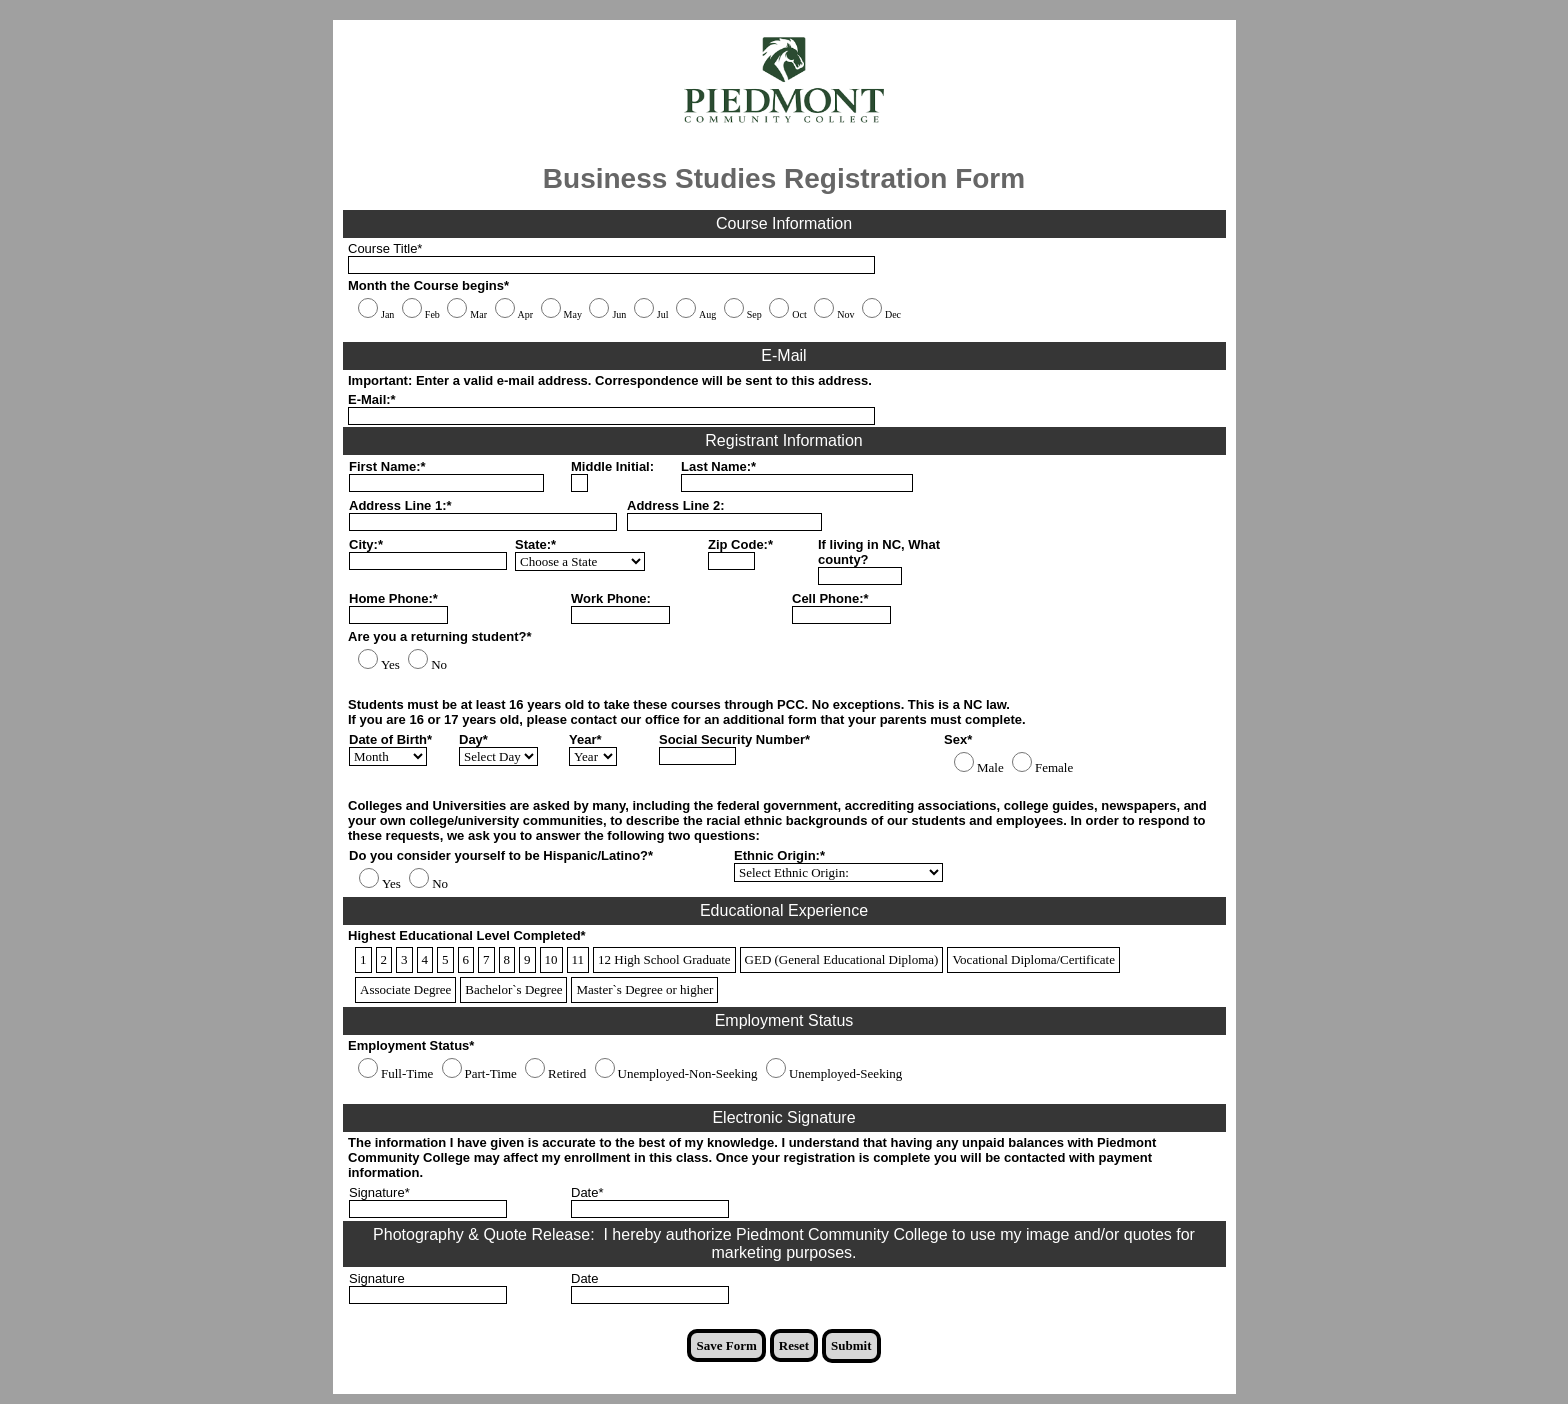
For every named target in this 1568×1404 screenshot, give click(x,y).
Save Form (726, 1345)
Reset (794, 1345)
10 (551, 959)
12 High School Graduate (664, 959)
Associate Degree (405, 989)
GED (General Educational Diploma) (842, 959)
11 (578, 959)
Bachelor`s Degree (513, 989)
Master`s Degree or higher (644, 989)
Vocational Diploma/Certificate (1033, 959)
